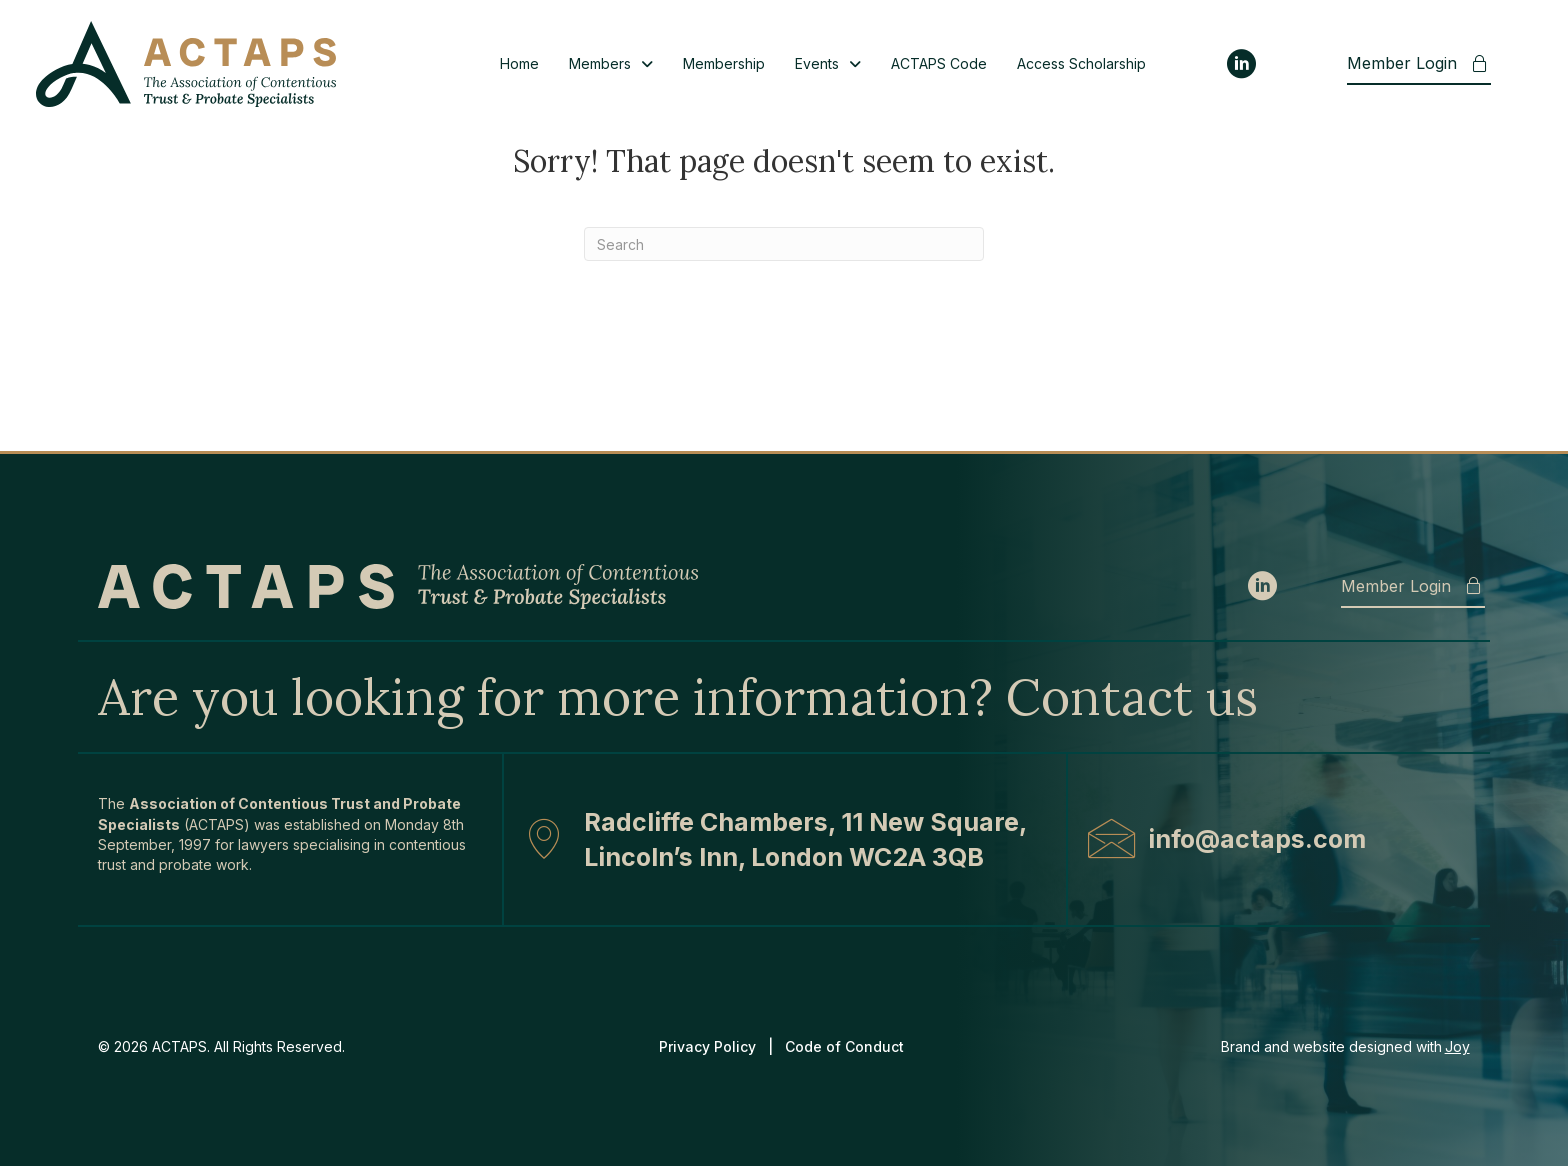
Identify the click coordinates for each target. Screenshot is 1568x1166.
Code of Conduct (846, 1046)
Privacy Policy (707, 1046)
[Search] (784, 244)
